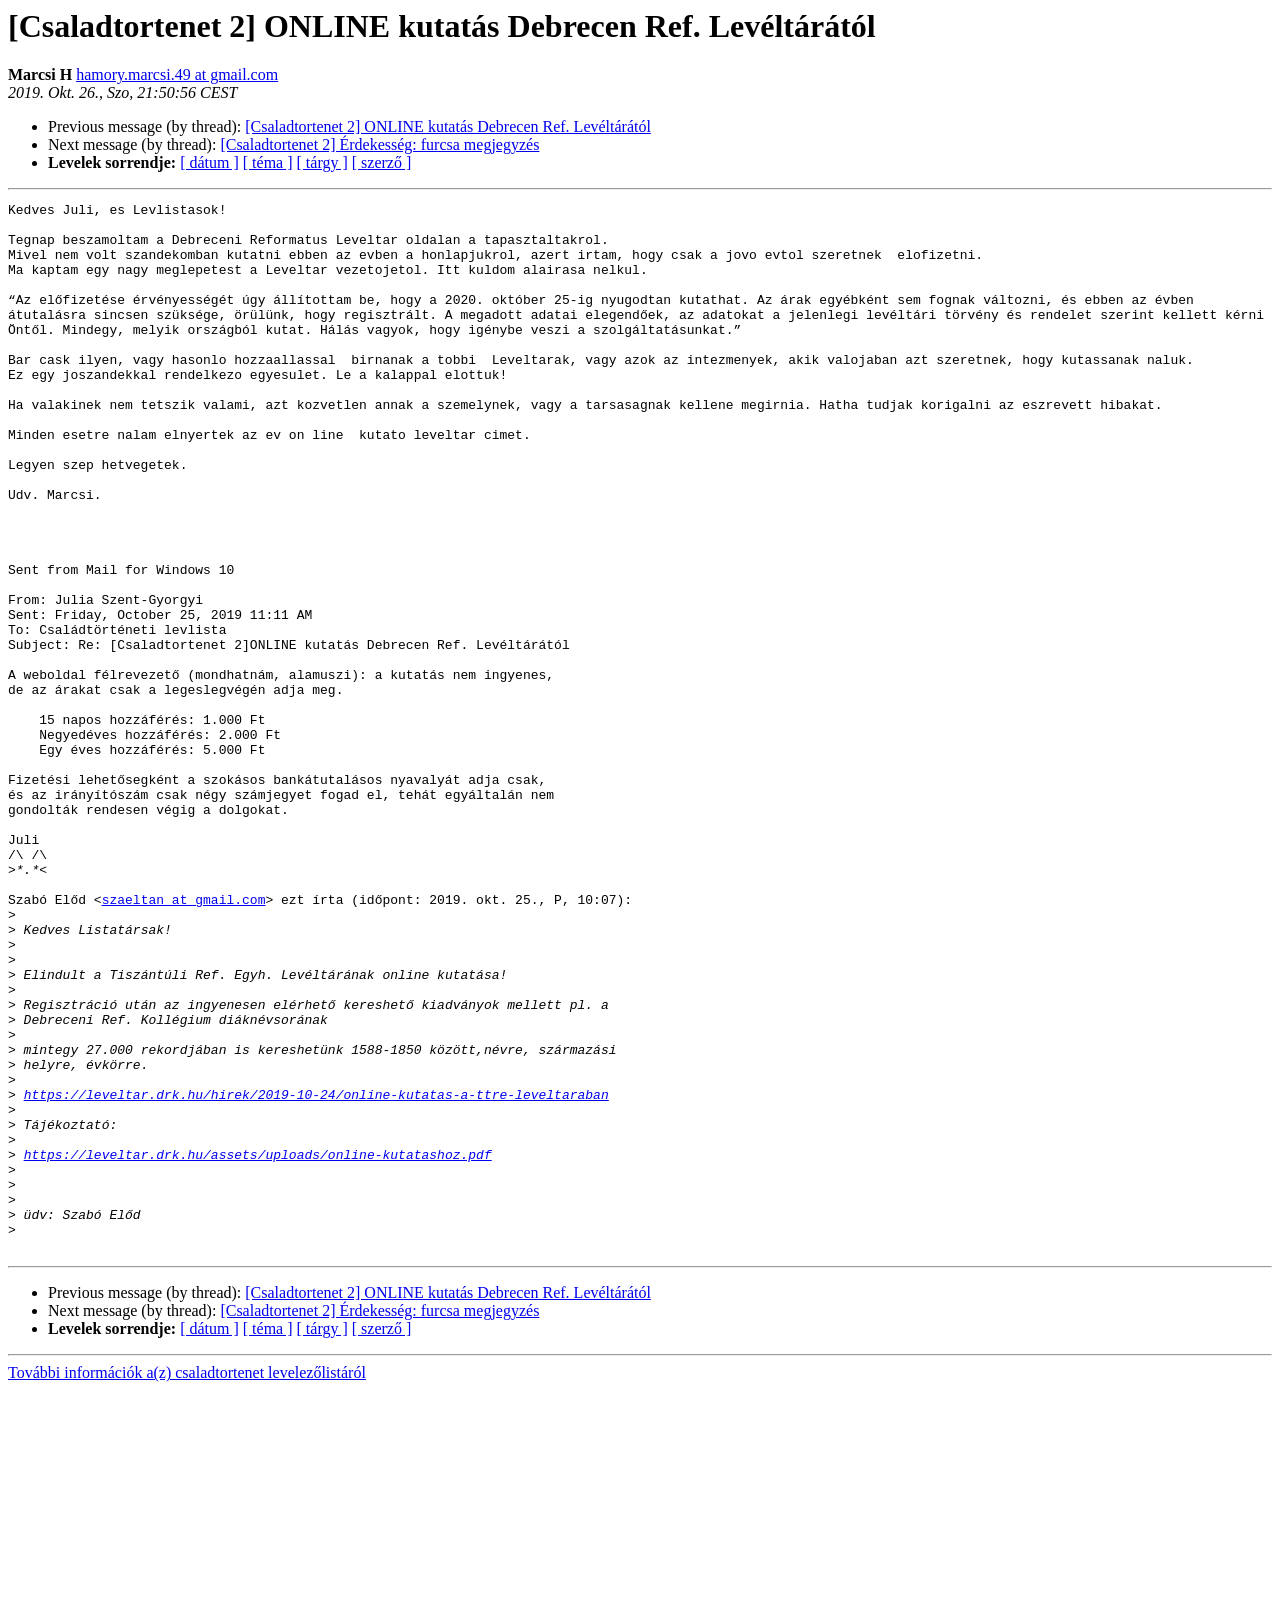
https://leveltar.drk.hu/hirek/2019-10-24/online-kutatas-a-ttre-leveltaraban (316, 1274)
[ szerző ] (382, 162)
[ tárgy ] (322, 162)
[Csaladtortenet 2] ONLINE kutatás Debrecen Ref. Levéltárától (448, 126)
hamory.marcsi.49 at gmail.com (177, 74)
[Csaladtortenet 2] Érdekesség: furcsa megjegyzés (379, 144)
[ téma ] (268, 162)
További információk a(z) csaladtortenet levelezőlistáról (187, 1582)
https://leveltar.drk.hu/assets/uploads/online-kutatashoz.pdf (258, 1346)
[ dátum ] (209, 162)
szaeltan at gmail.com (184, 1040)
